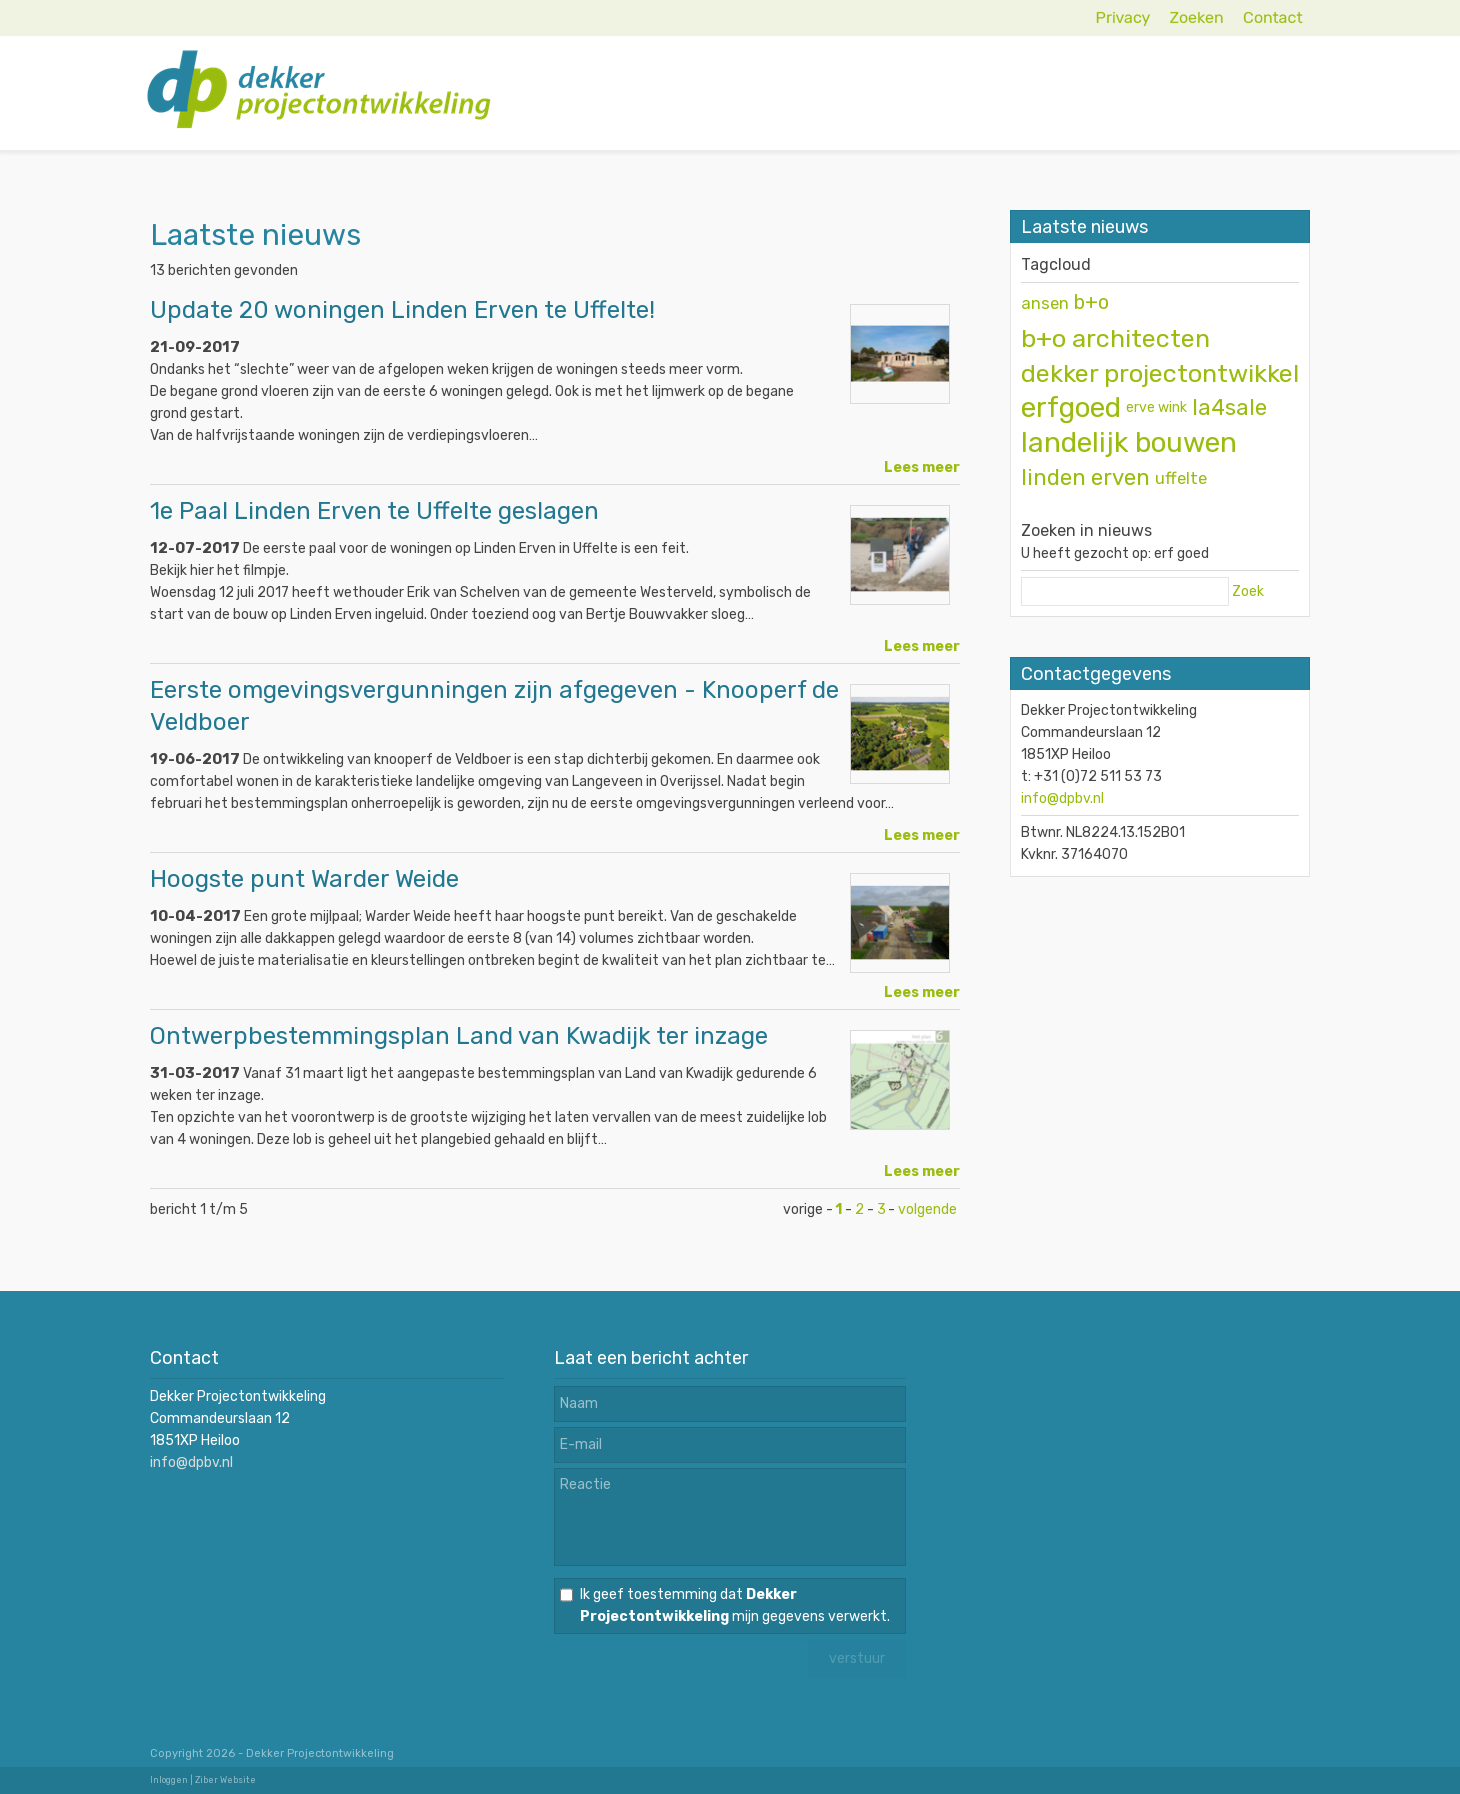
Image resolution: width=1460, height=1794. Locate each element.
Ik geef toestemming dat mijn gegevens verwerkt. (735, 1605)
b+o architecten (1115, 338)
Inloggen (169, 1780)
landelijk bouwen (1129, 442)
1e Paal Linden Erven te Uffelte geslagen (374, 511)
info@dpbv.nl (1062, 798)
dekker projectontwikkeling (1178, 373)
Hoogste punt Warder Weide (304, 879)
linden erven (1085, 477)
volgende (927, 1209)
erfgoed (1071, 407)
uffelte (1181, 478)
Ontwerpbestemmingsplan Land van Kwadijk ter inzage (459, 1036)
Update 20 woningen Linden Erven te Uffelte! (402, 310)
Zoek (1248, 591)
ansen (1045, 303)
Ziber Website (225, 1780)
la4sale (1229, 407)
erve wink (1156, 407)
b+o (1091, 302)
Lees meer (922, 467)
